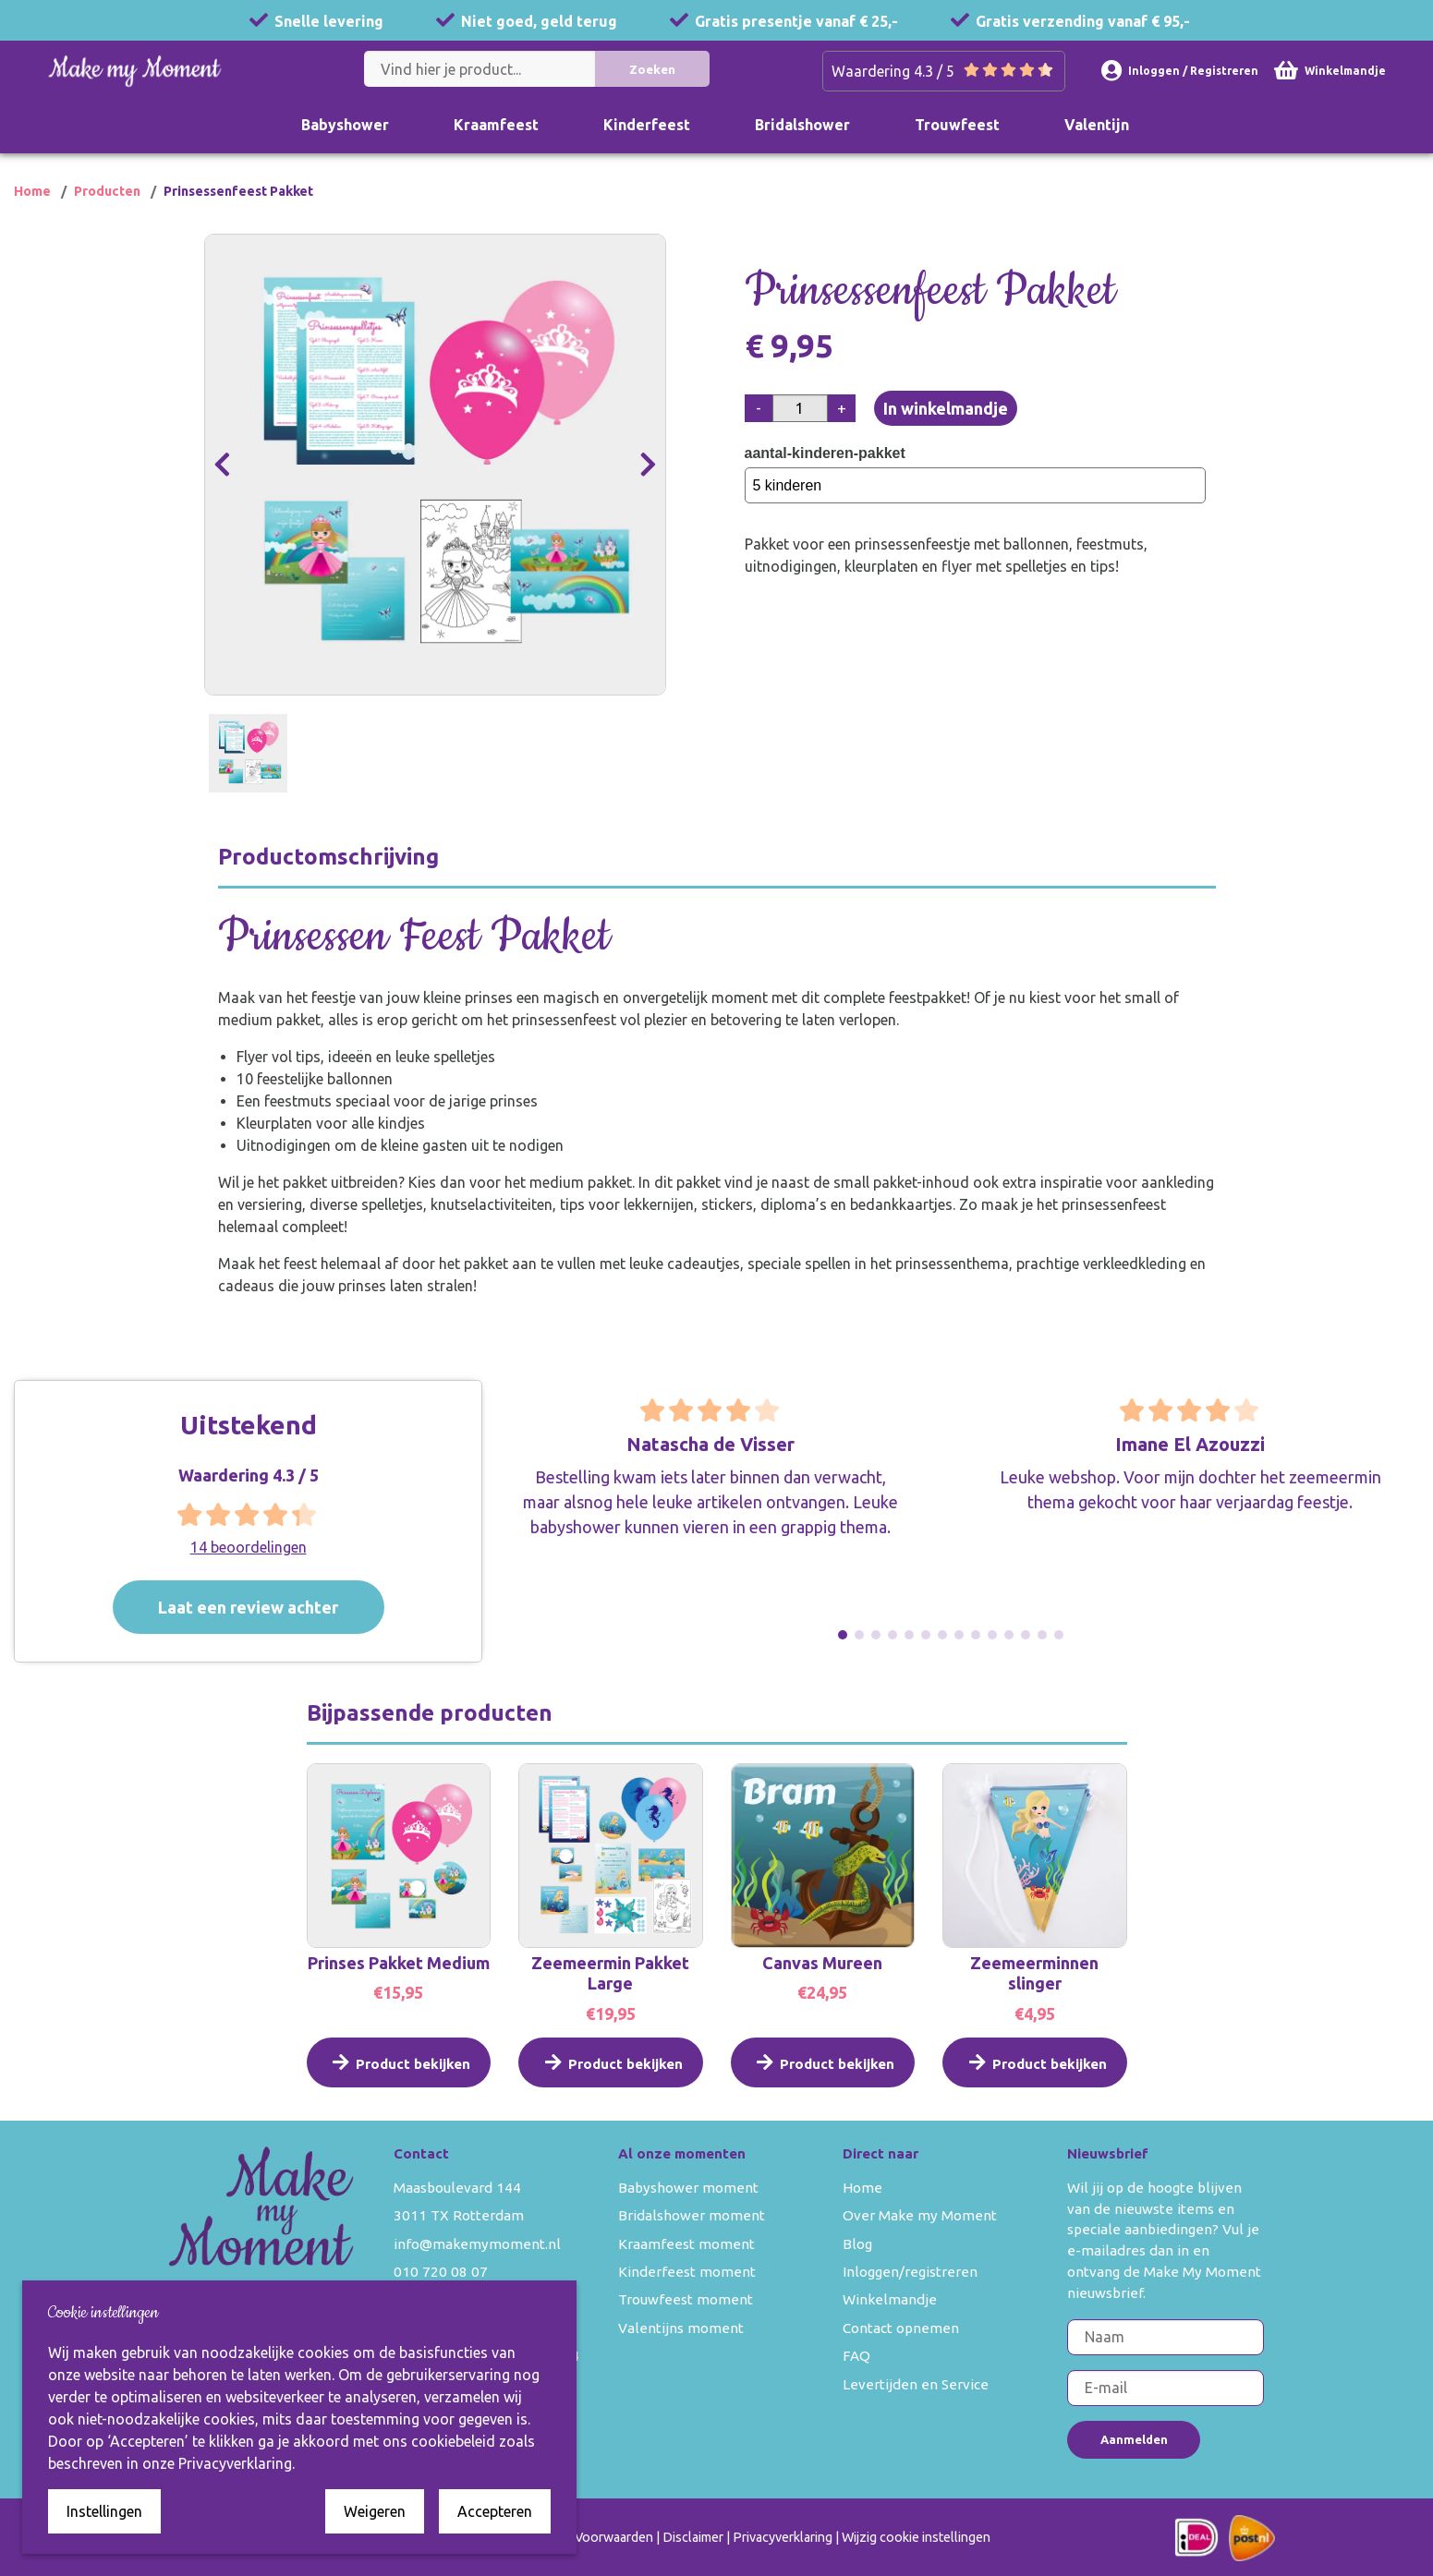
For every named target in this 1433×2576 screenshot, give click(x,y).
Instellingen (104, 2511)
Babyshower (345, 124)
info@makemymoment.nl (477, 2244)
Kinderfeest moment (687, 2272)
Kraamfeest (496, 124)
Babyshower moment (688, 2187)
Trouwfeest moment (685, 2299)
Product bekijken (398, 2081)
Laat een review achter (272, 1607)
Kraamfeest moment (686, 2244)
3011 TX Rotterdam (459, 2215)
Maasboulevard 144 (457, 2187)
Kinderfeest (646, 124)
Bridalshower (802, 124)
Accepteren (494, 2511)
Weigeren (375, 2511)
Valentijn (1096, 124)
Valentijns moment (681, 2328)
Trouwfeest (957, 124)
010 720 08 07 (441, 2272)
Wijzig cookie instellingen (916, 2537)
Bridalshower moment (691, 2215)
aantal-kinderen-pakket (829, 453)
